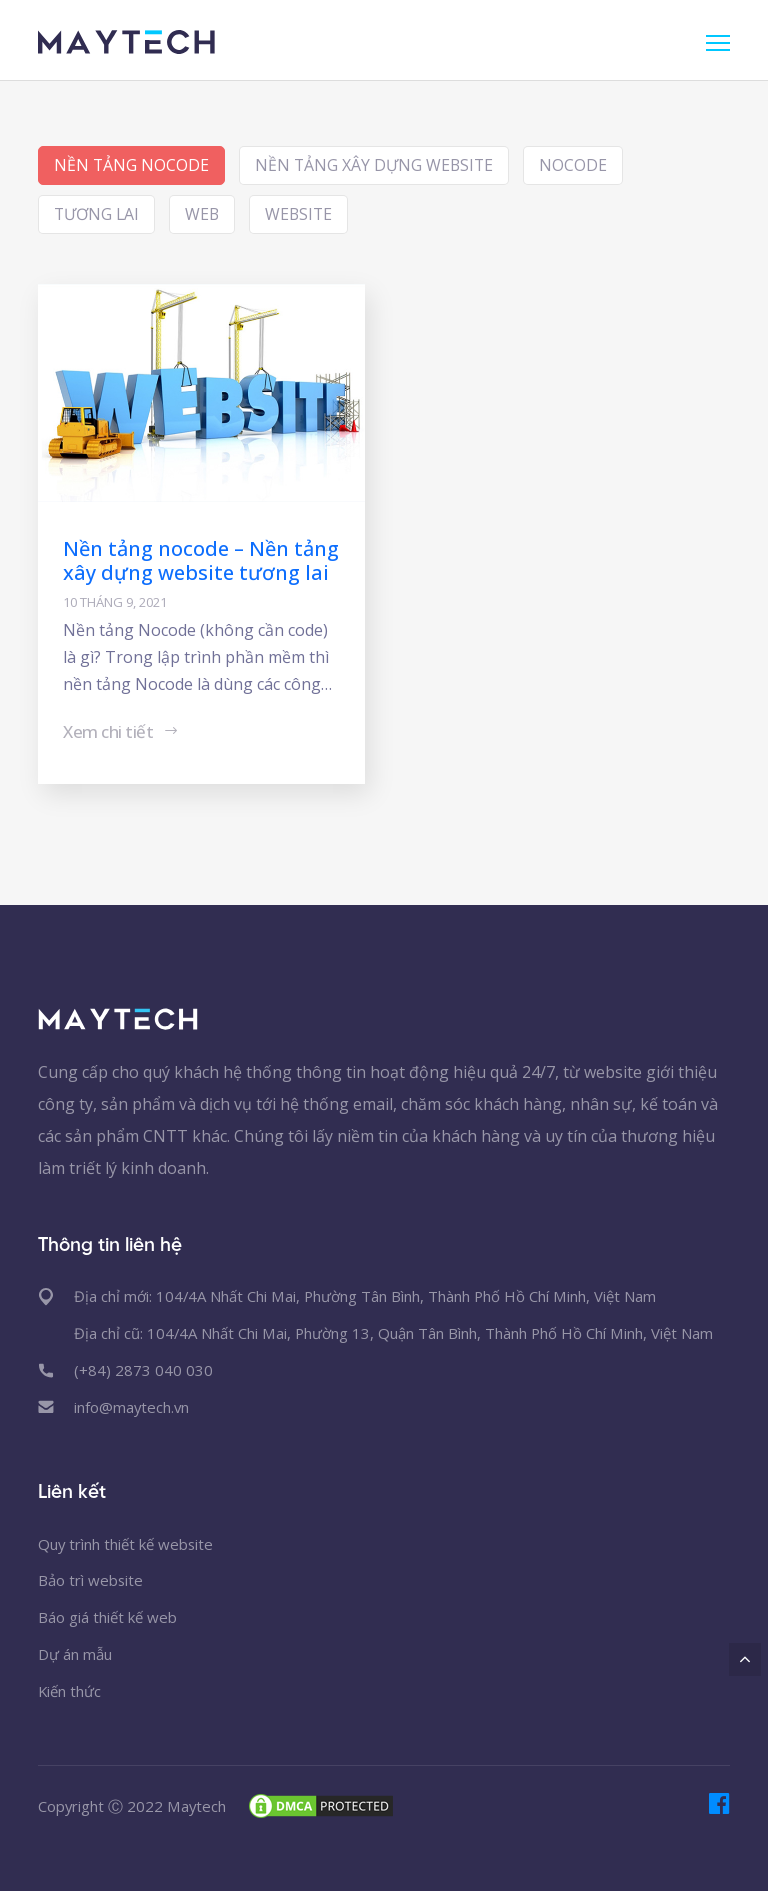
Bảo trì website (91, 1581)
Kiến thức (70, 1692)
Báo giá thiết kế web (107, 1618)
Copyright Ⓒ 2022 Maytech (132, 1806)
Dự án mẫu (75, 1655)
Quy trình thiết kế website (126, 1544)
